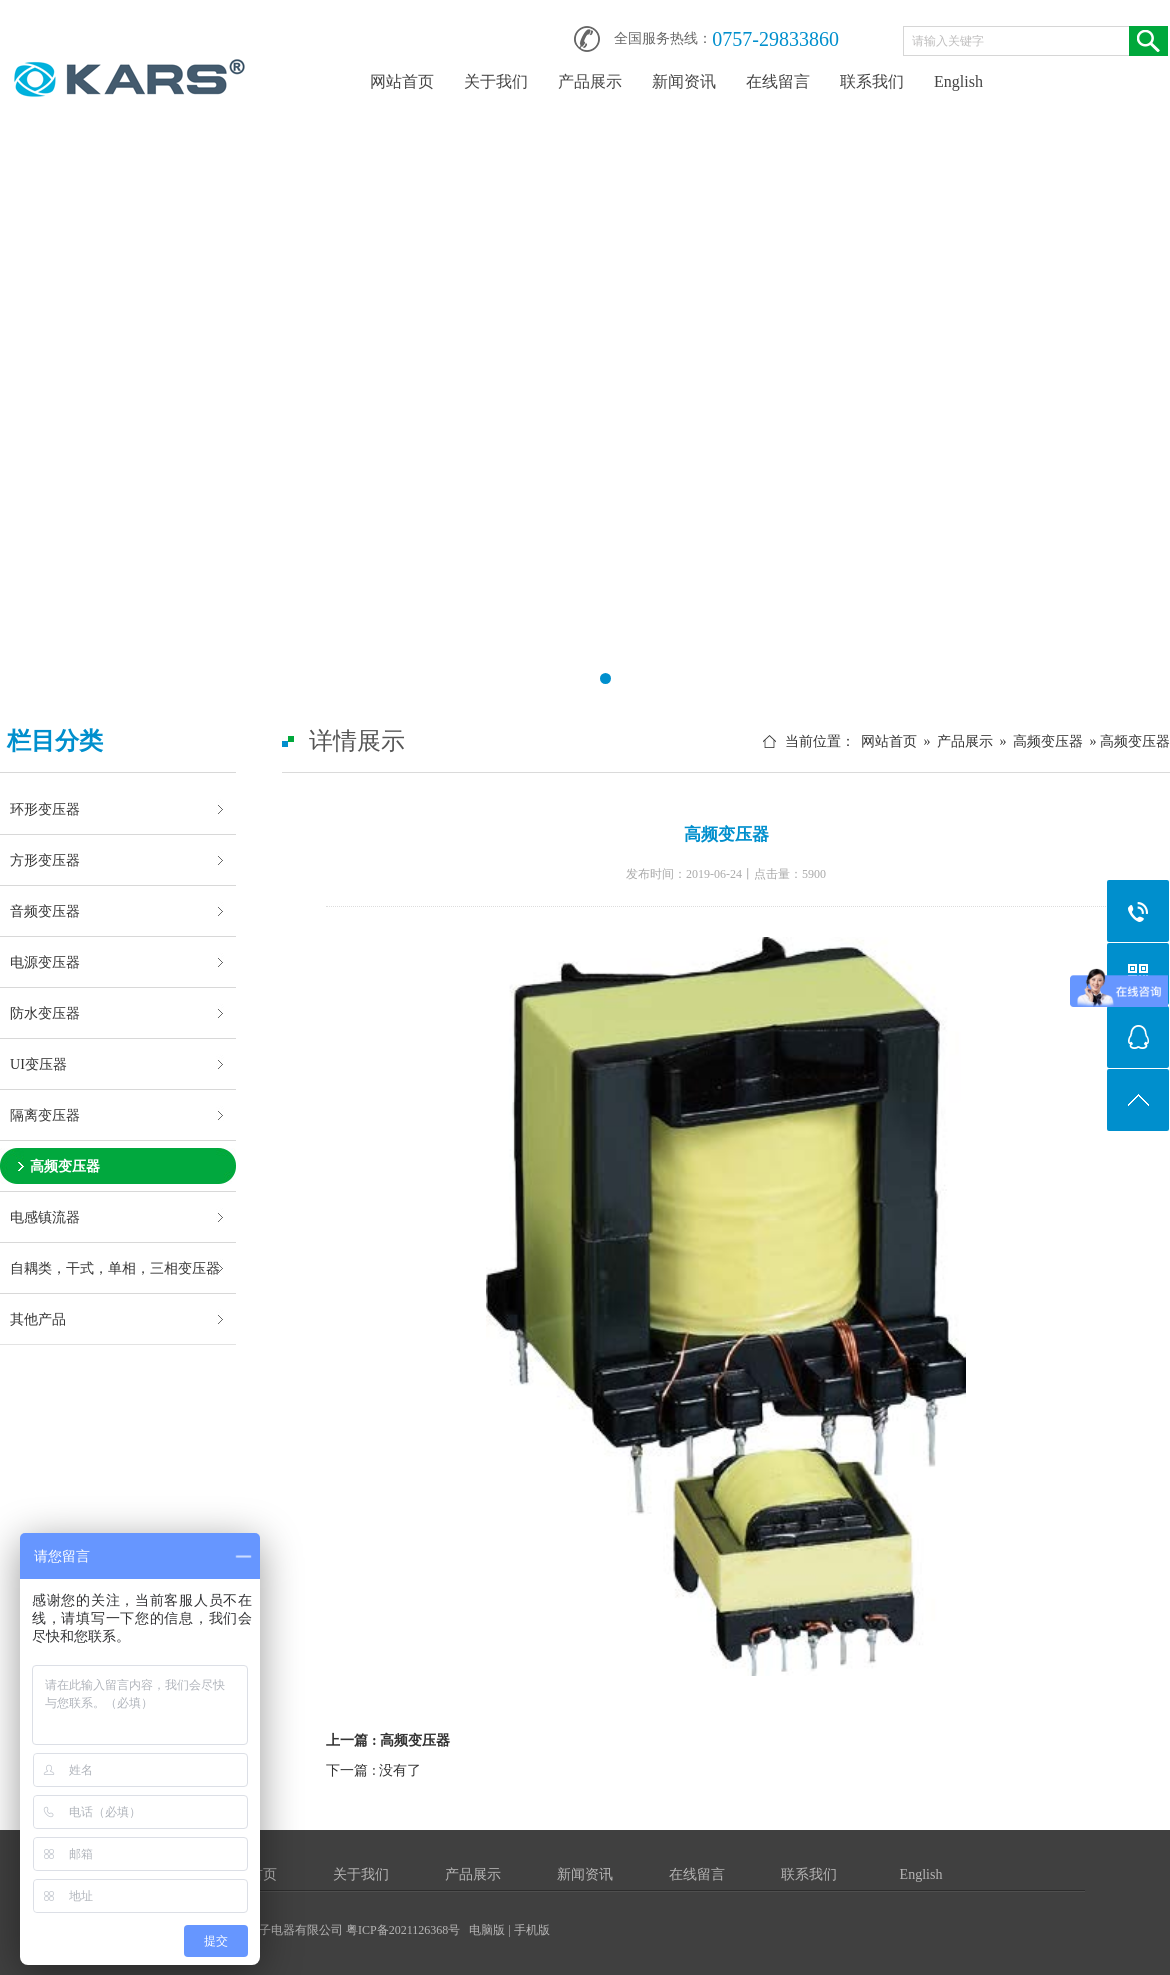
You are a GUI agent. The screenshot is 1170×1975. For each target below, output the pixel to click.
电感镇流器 (45, 1217)
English (958, 81)
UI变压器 (38, 1064)
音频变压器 (45, 911)
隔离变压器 (45, 1115)
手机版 (532, 1930)
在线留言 (778, 81)
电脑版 (487, 1930)
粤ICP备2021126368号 (403, 1930)
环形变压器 (45, 809)
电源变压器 (45, 962)
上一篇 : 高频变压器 (388, 1740)
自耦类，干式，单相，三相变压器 (115, 1268)
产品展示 (590, 81)
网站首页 (402, 81)
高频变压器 (65, 1166)
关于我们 (496, 81)
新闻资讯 (684, 81)
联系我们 (872, 81)
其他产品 (38, 1319)
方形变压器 (45, 860)
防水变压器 (45, 1013)
